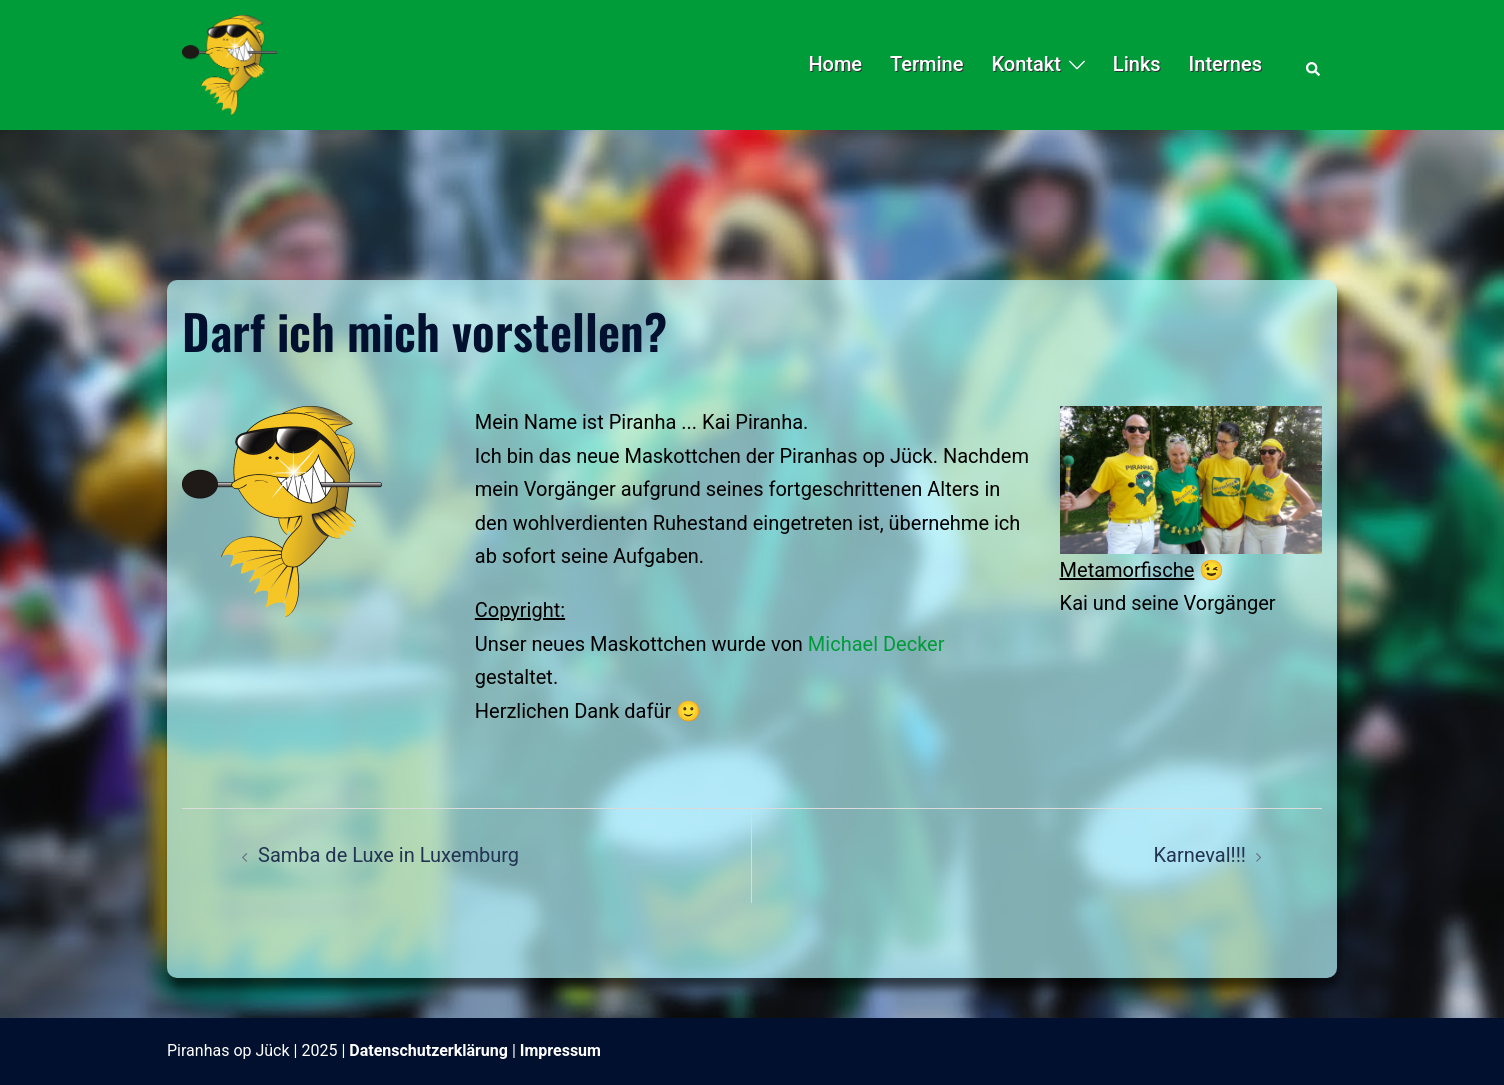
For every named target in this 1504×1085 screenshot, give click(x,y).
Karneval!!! (1200, 855)
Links (1137, 64)
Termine (926, 64)
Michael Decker (876, 644)
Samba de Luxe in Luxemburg (388, 855)
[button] (1314, 65)
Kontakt (1025, 64)
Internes (1225, 64)
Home (835, 64)
